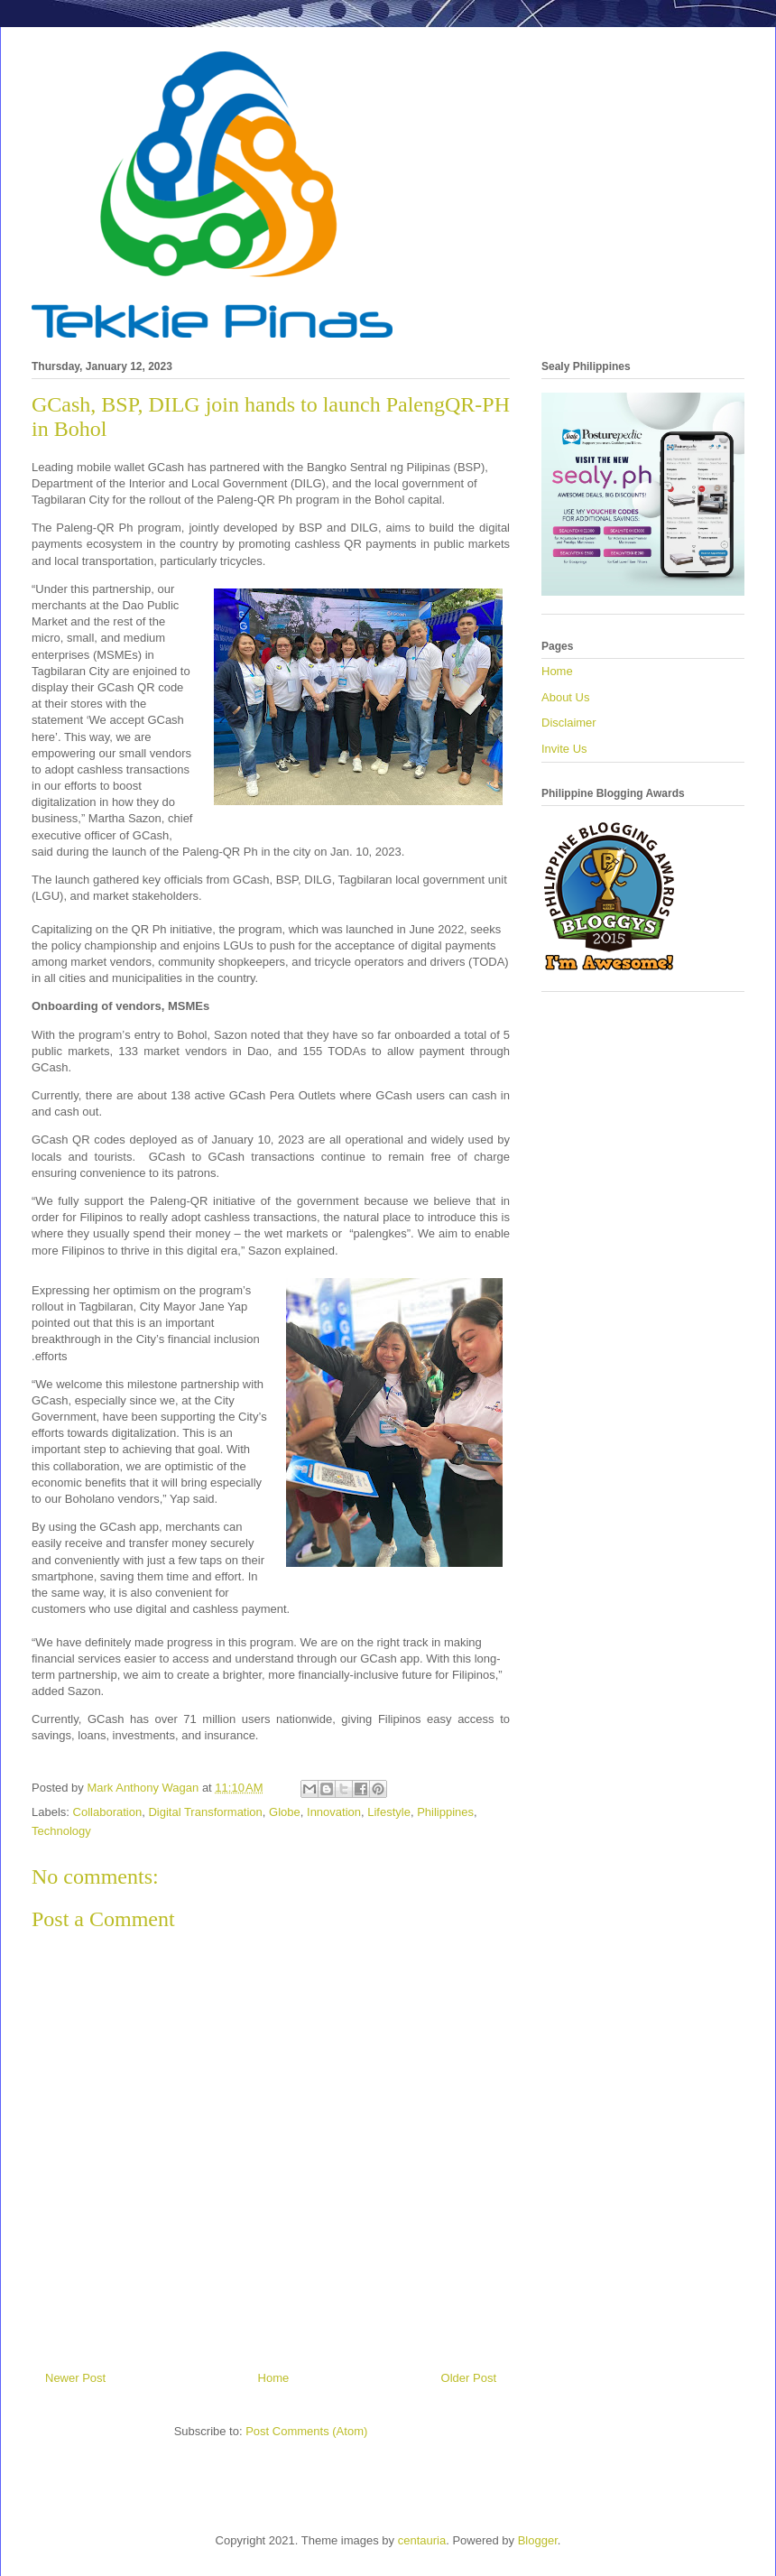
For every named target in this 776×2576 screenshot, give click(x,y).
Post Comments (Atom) (306, 2431)
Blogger (538, 2540)
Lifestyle (389, 1812)
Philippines (445, 1812)
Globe (284, 1812)
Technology (61, 1831)
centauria (422, 2540)
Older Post (468, 2378)
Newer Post (75, 2378)
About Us (565, 697)
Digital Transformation (205, 1812)
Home (274, 2378)
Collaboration (108, 1812)
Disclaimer (568, 722)
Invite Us (564, 748)
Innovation (334, 1812)
